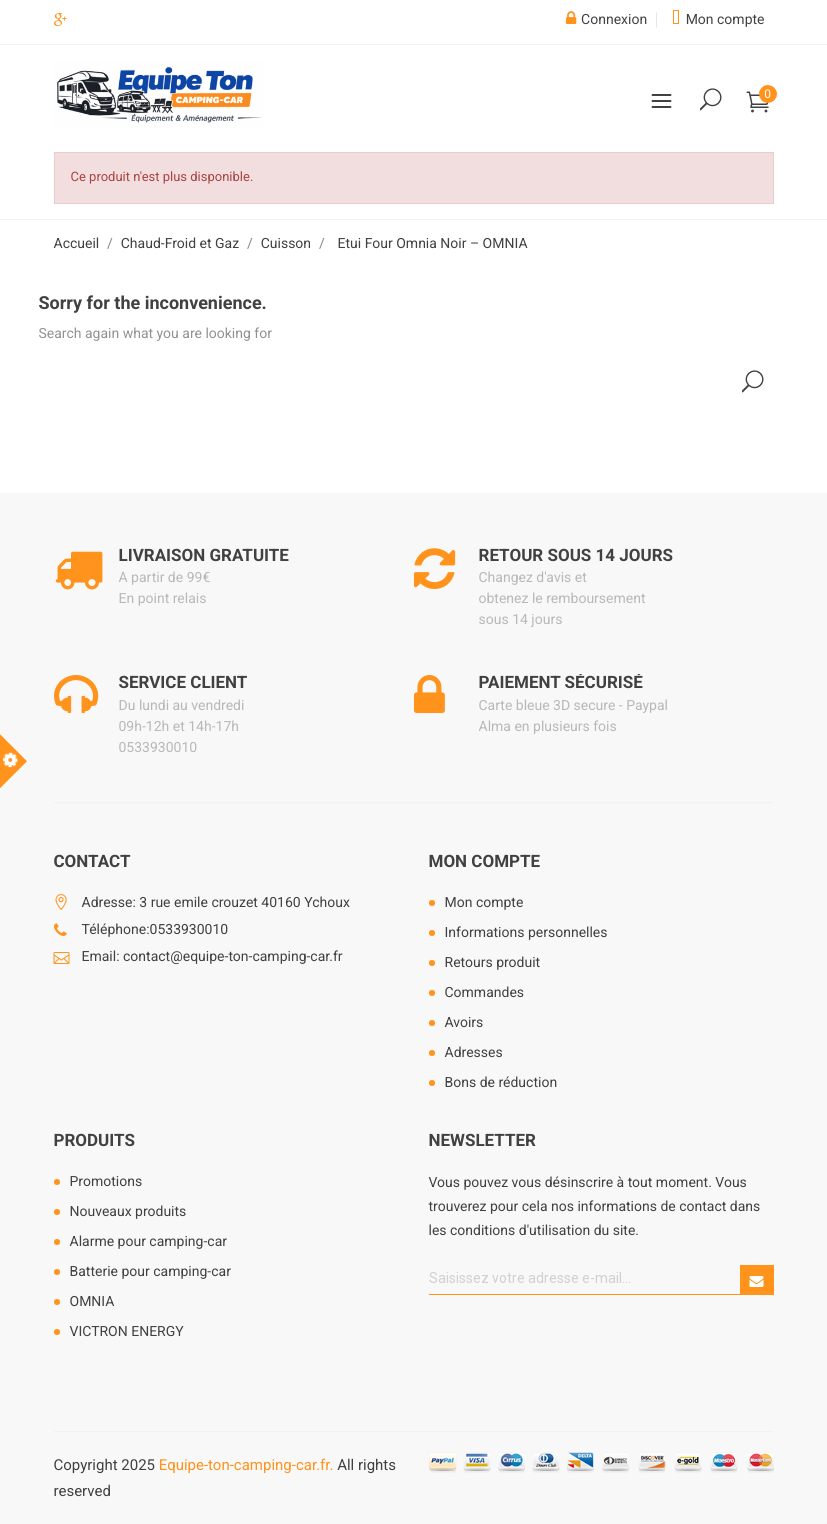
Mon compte (485, 862)
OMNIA (92, 1302)
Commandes (485, 993)
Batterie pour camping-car (150, 1272)
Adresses (474, 1053)
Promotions (106, 1182)
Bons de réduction (501, 1083)
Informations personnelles (526, 933)
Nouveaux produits (128, 1212)
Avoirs (464, 1023)
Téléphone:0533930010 (155, 930)
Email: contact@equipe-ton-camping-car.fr (212, 957)
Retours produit (493, 963)
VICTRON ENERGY (127, 1332)
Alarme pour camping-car (149, 1242)
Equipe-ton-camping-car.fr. (246, 1465)
